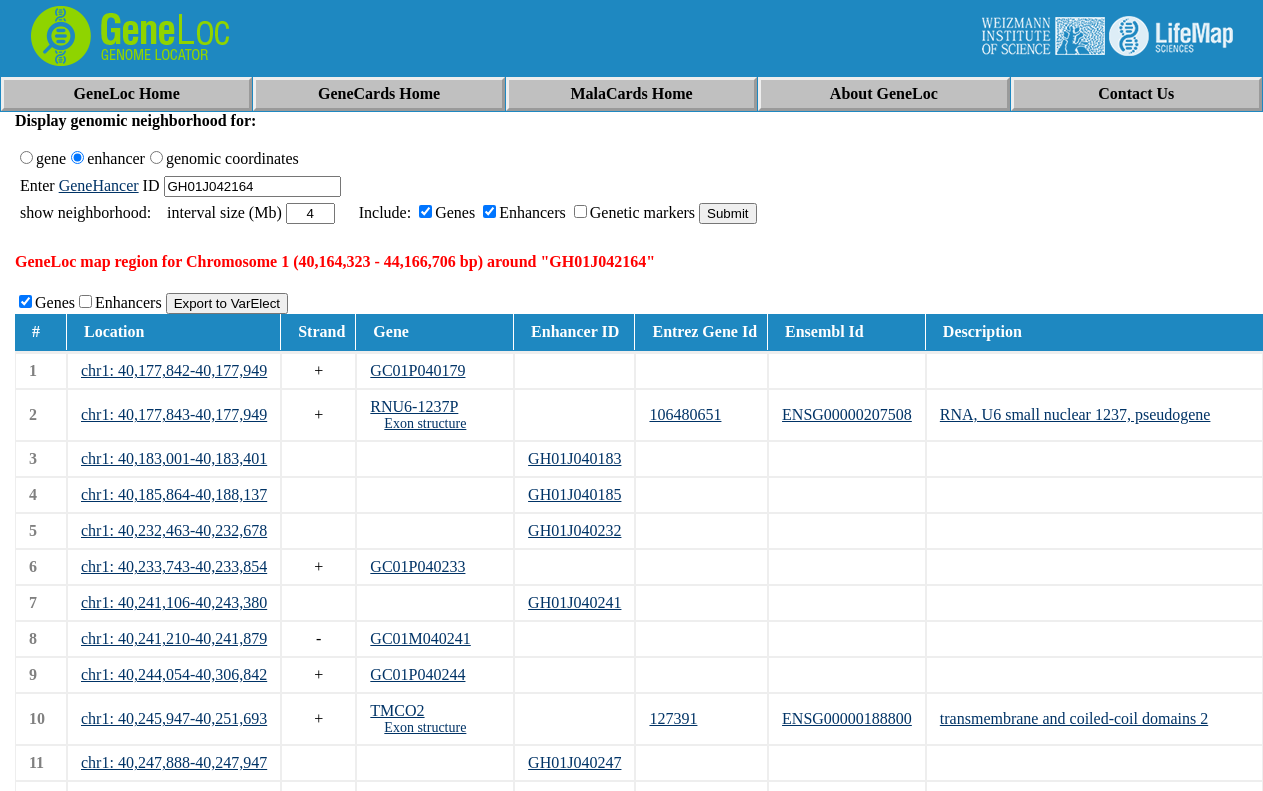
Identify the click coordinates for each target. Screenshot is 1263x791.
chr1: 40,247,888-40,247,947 (174, 762)
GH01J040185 (574, 494)
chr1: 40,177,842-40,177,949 (174, 370)
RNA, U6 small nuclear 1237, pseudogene (1075, 414)
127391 (673, 718)
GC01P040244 (417, 674)
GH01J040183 (574, 458)
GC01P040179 (417, 370)
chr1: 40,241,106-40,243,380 (174, 602)
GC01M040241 (420, 638)
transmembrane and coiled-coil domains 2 (1074, 718)
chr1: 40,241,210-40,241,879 (174, 638)
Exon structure (425, 423)
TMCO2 (397, 710)
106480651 (685, 414)
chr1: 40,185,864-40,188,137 (174, 494)
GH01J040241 (574, 602)
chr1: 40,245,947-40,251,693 (174, 718)
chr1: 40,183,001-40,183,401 (174, 458)
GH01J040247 (574, 762)
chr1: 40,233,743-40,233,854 (174, 566)
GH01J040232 (574, 530)
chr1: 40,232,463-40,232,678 (174, 530)
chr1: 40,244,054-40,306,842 (174, 674)
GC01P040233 (417, 566)
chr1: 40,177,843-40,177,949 (174, 414)
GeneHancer (99, 185)
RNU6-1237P (414, 406)
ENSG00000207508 (847, 414)
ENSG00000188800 (847, 718)
